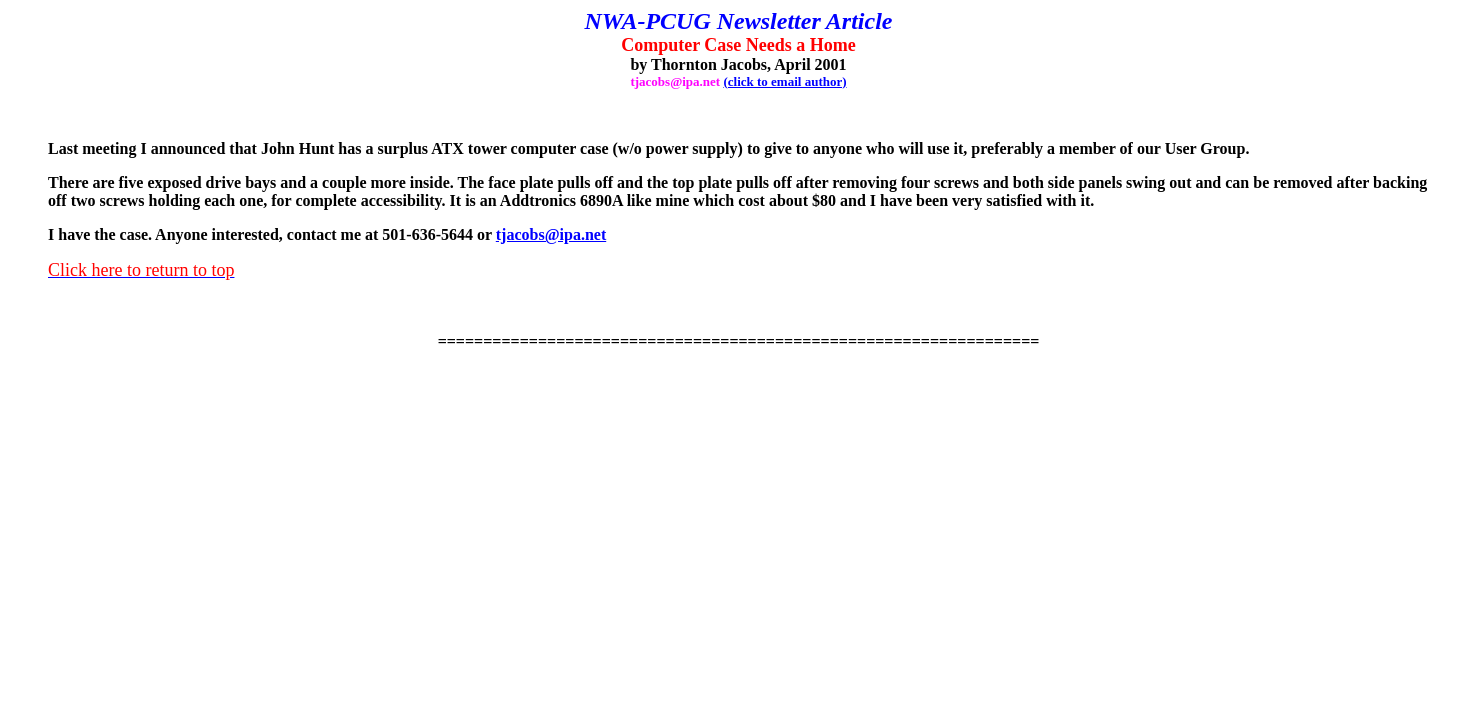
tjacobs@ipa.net (551, 234)
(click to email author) (784, 81)
